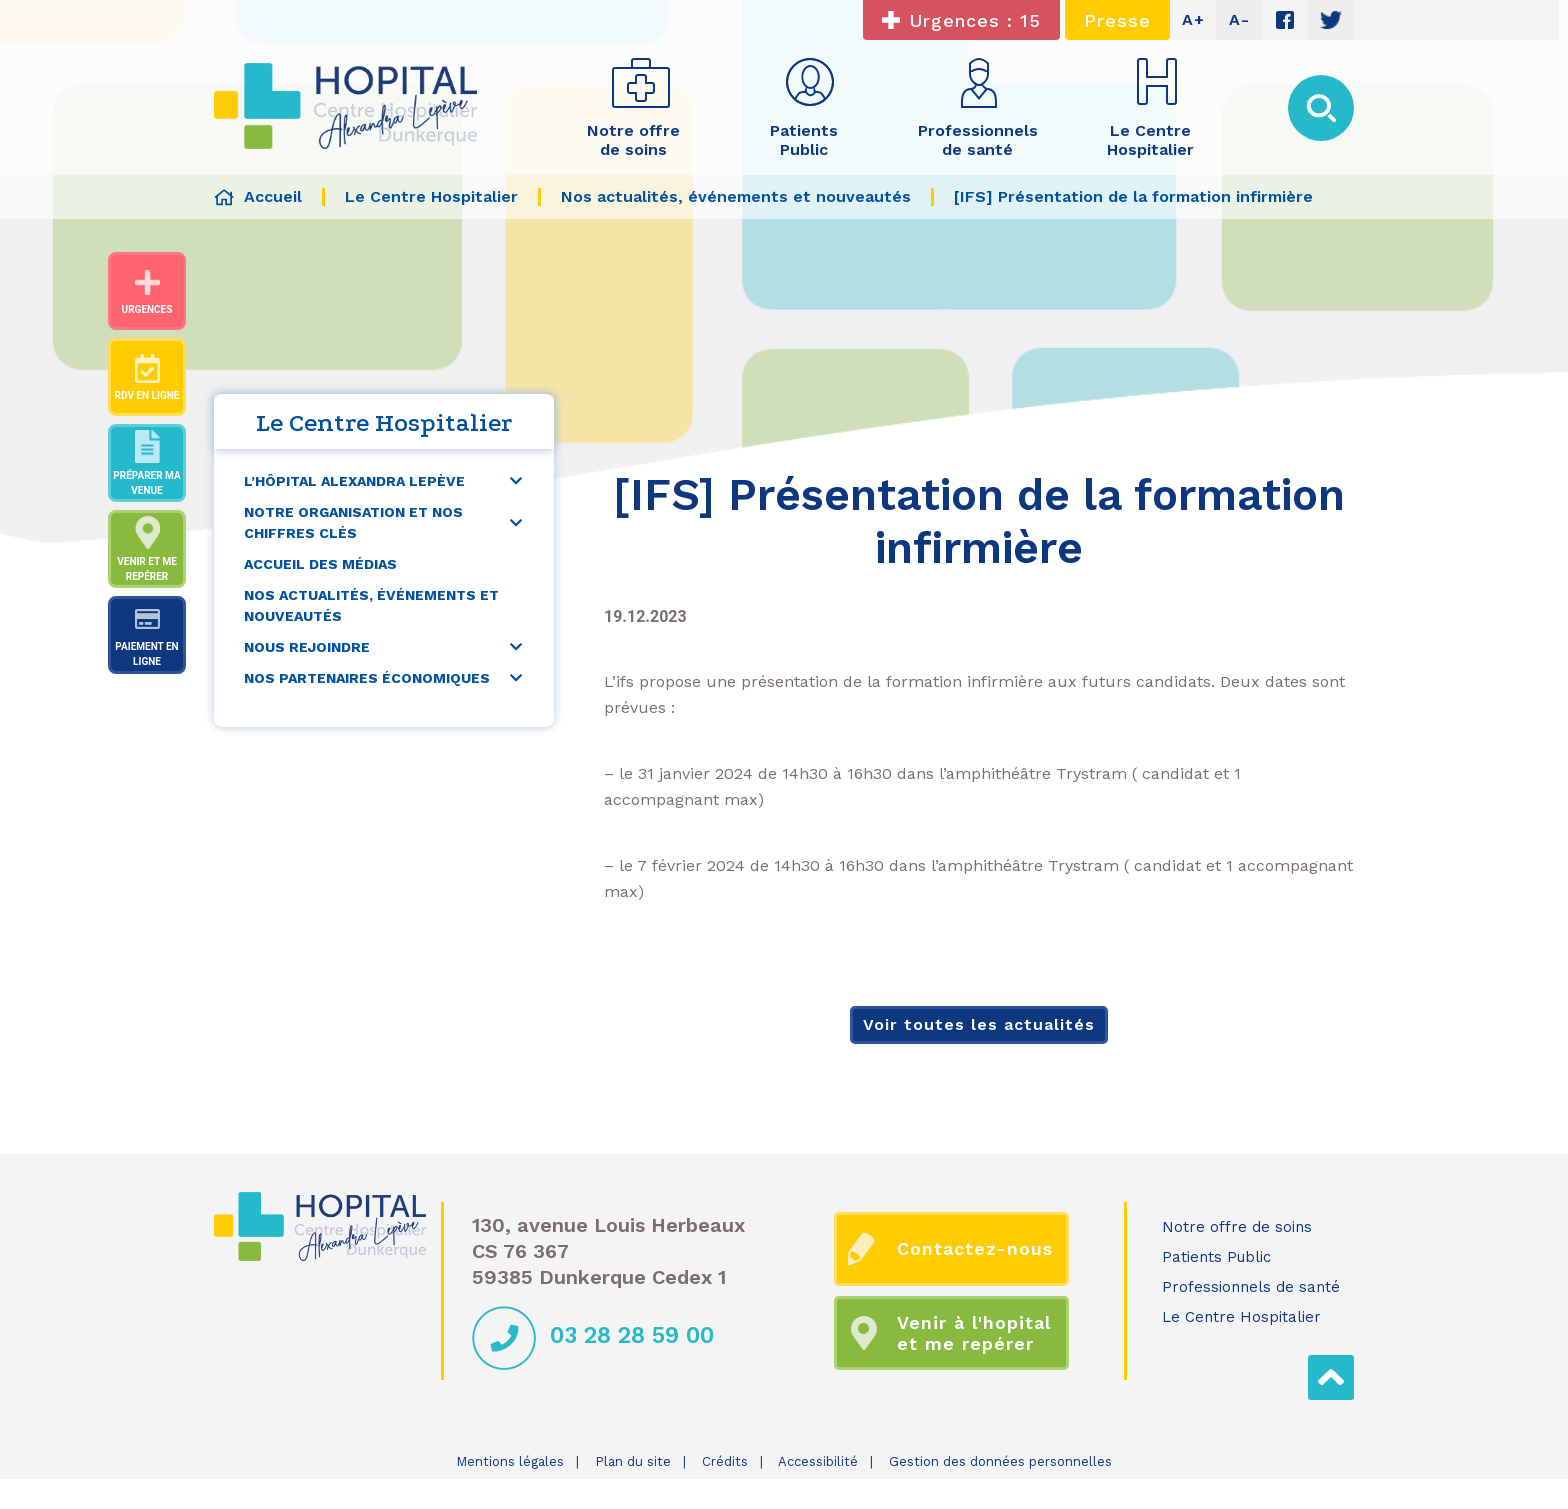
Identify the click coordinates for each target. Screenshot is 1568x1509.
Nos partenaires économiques (367, 678)
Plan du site (633, 1461)
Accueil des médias (320, 564)
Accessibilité (818, 1461)
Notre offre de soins (1237, 1227)
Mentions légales (510, 1461)
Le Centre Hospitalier (1241, 1317)
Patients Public (1216, 1257)
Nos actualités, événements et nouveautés (371, 605)
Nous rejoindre (307, 647)
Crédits (725, 1461)
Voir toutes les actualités (979, 1024)
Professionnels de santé (1251, 1287)
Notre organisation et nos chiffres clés (353, 522)
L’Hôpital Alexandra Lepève (354, 481)
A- (1239, 19)
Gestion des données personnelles (1000, 1461)
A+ (1193, 19)
